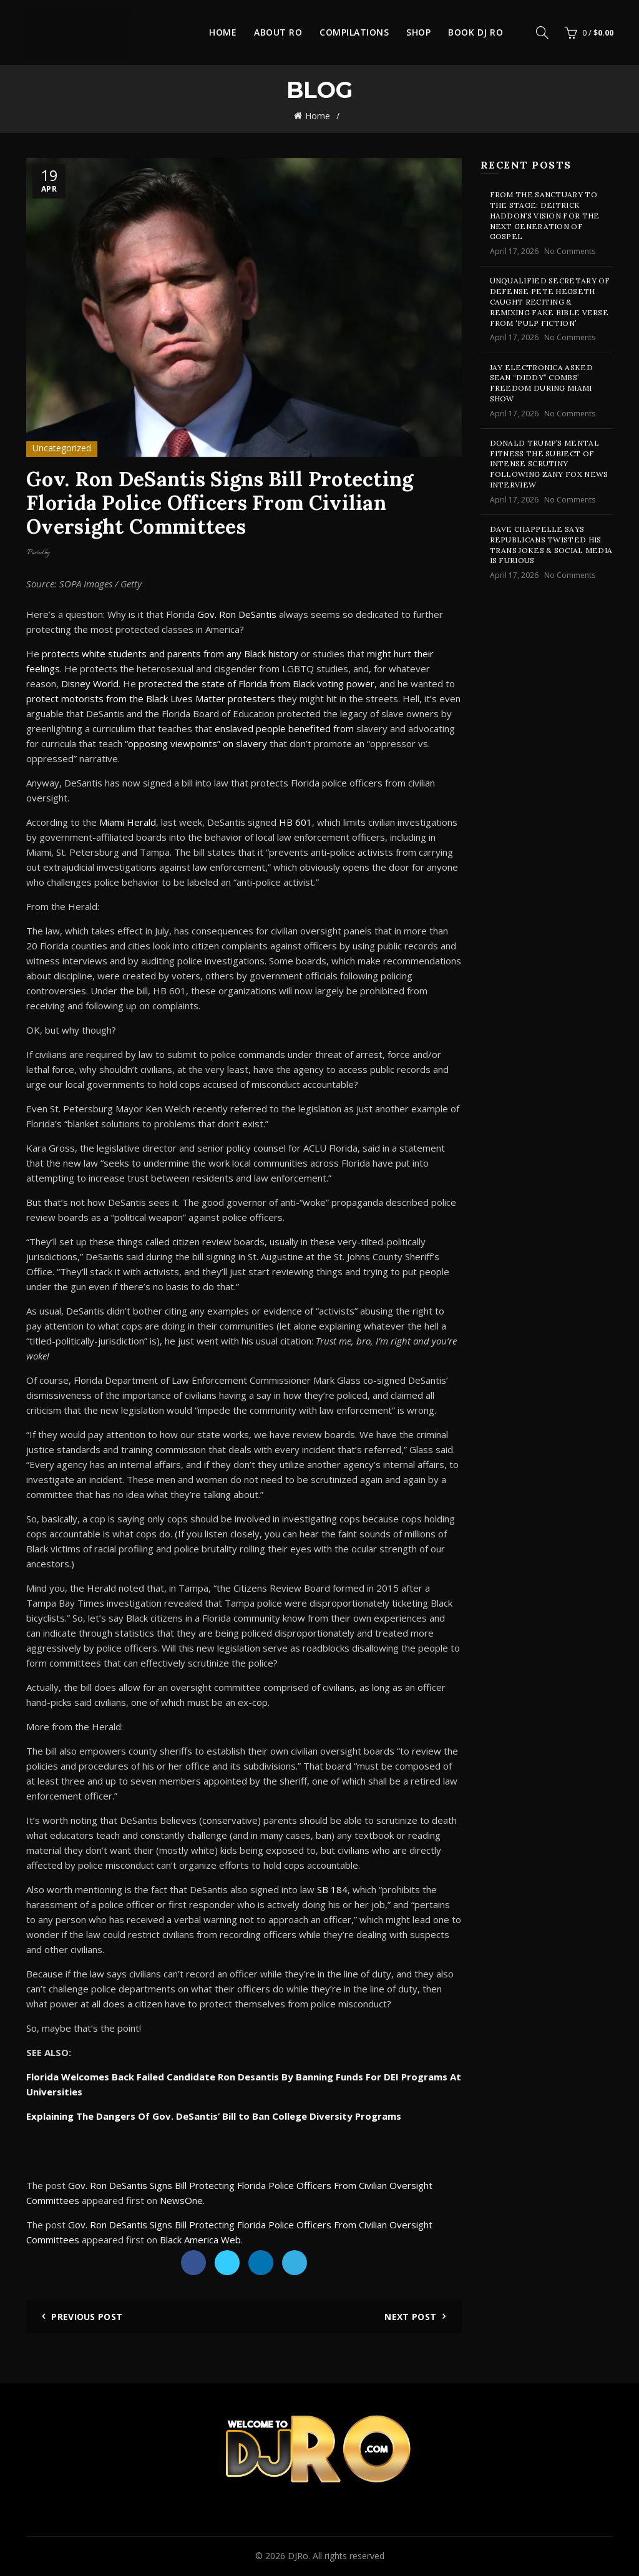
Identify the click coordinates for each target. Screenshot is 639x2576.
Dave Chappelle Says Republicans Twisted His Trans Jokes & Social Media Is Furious (551, 544)
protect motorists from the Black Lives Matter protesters (150, 698)
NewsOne (181, 2200)
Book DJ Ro (475, 32)
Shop (418, 32)
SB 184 (332, 1889)
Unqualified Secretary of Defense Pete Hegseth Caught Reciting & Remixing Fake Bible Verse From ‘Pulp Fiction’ (550, 301)
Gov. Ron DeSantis (236, 614)
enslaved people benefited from (285, 728)
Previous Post (86, 2317)
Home (223, 32)
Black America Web (200, 2239)
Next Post (410, 2317)
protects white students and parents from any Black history (170, 653)
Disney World (90, 683)
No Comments (569, 251)
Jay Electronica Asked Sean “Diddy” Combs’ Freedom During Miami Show (541, 383)
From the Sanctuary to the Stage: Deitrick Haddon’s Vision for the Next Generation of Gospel (545, 215)
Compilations (354, 32)
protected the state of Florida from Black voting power (256, 683)
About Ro (278, 32)
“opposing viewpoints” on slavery (196, 743)
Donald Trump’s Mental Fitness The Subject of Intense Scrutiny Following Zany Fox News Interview (549, 463)
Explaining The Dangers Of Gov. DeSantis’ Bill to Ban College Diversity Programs (213, 2116)
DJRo (298, 2556)
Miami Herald (127, 822)
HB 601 (295, 822)
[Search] (542, 32)
